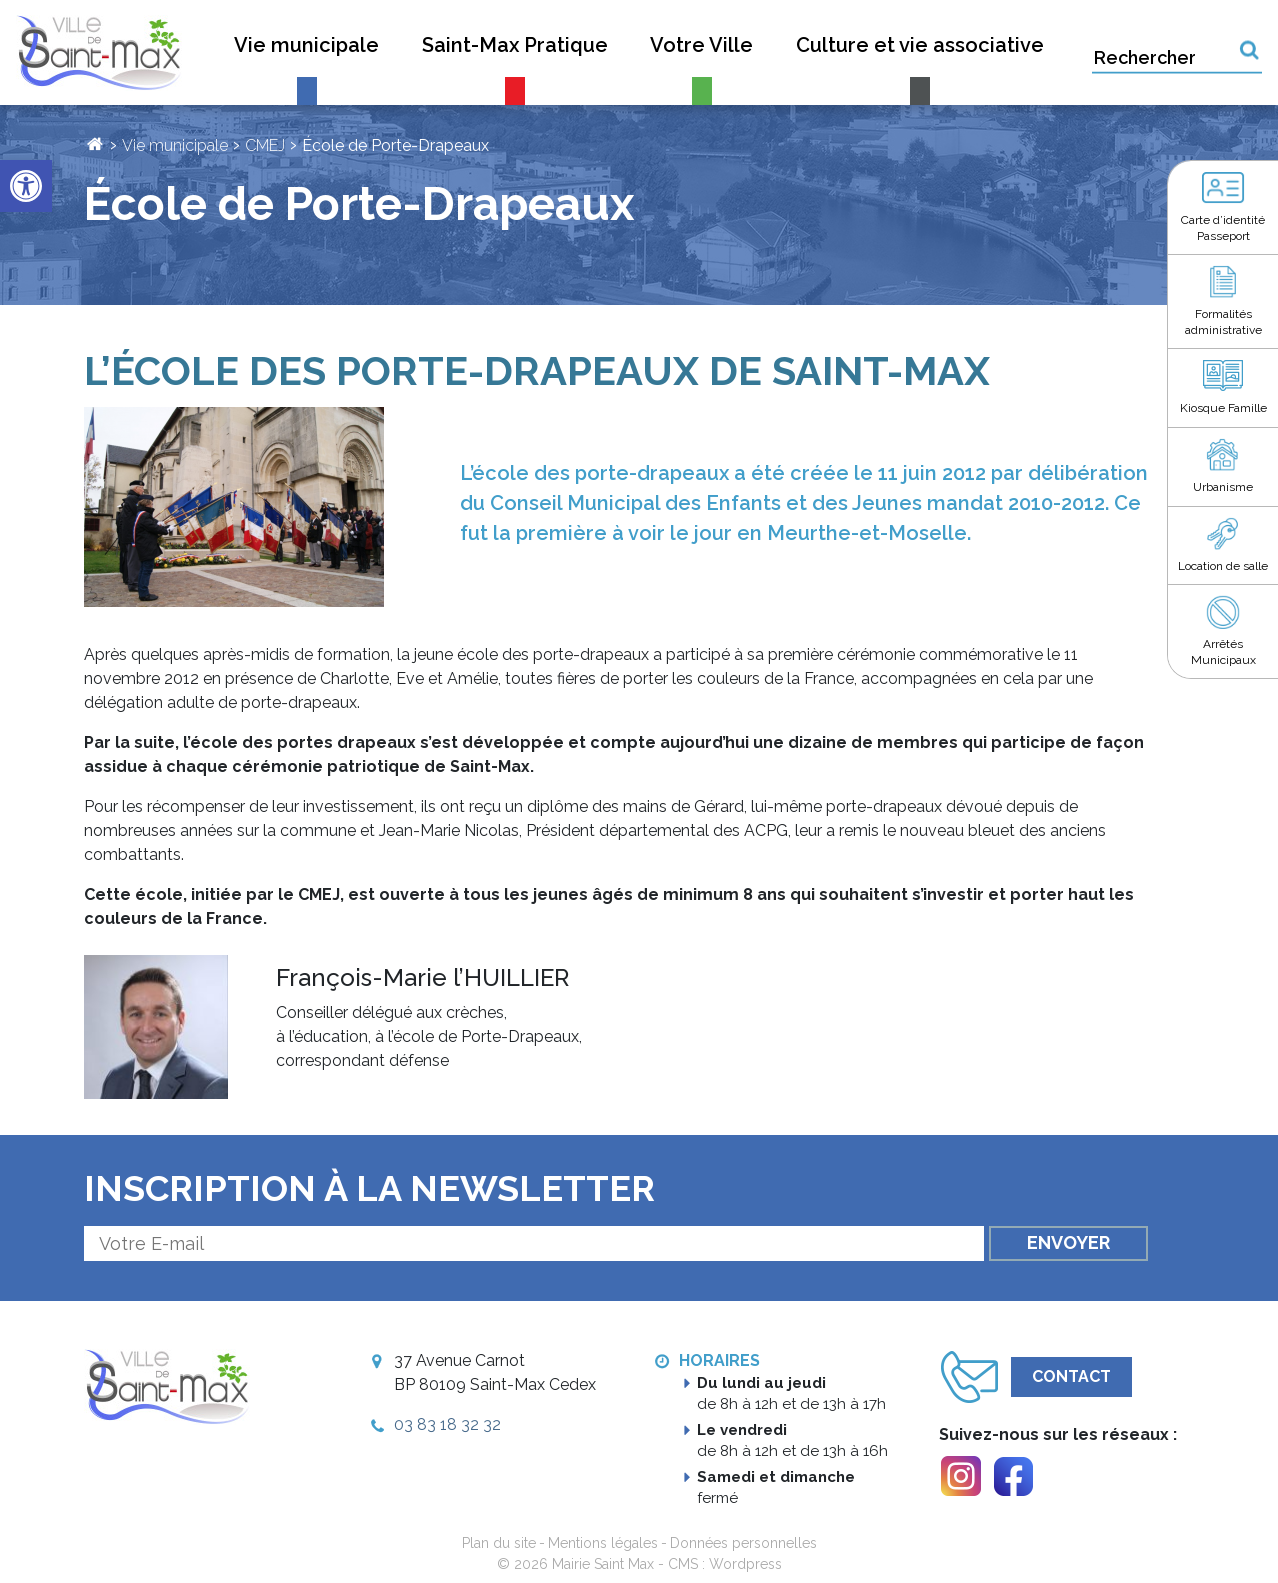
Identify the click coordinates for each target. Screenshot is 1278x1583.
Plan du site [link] (499, 1543)
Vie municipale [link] (175, 145)
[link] (26, 186)
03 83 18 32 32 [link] (447, 1424)
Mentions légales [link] (603, 1543)
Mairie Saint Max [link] (603, 1564)
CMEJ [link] (265, 145)
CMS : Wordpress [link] (725, 1564)
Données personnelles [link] (743, 1543)
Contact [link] (1071, 1376)
